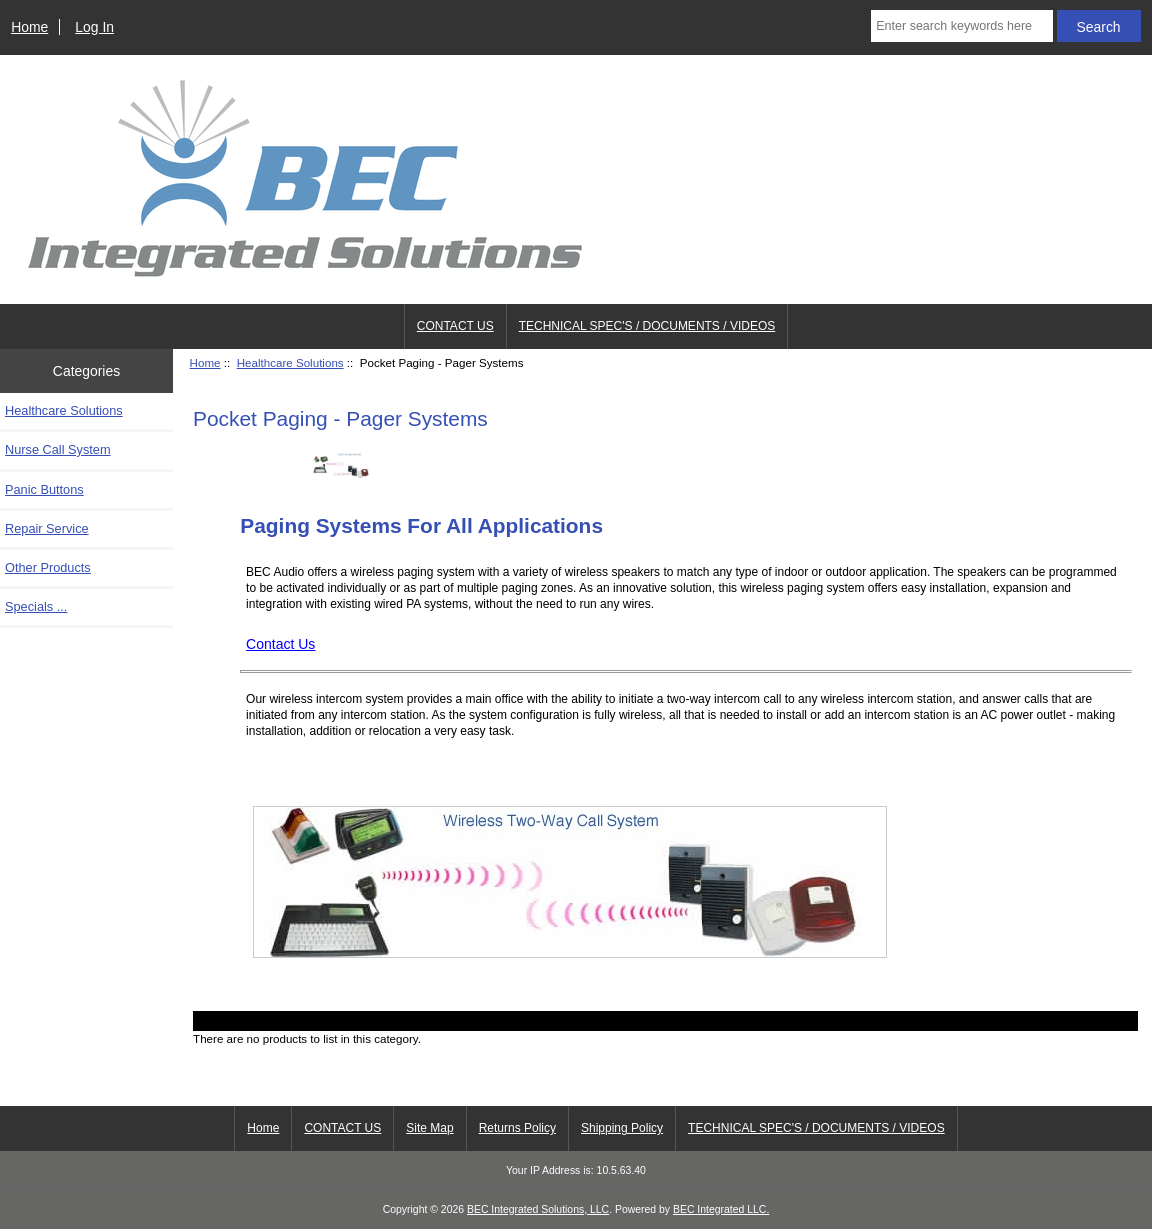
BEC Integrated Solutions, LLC (538, 1209)
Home (29, 27)
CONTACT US (455, 326)
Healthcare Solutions (290, 362)
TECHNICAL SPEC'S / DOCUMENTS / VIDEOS (647, 326)
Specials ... (36, 606)
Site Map (429, 1128)
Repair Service (47, 528)
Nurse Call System (58, 449)
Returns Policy (517, 1128)
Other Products (48, 567)
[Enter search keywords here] (961, 26)
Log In (94, 27)
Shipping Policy (622, 1128)
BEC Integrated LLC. (721, 1209)
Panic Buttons (44, 489)
